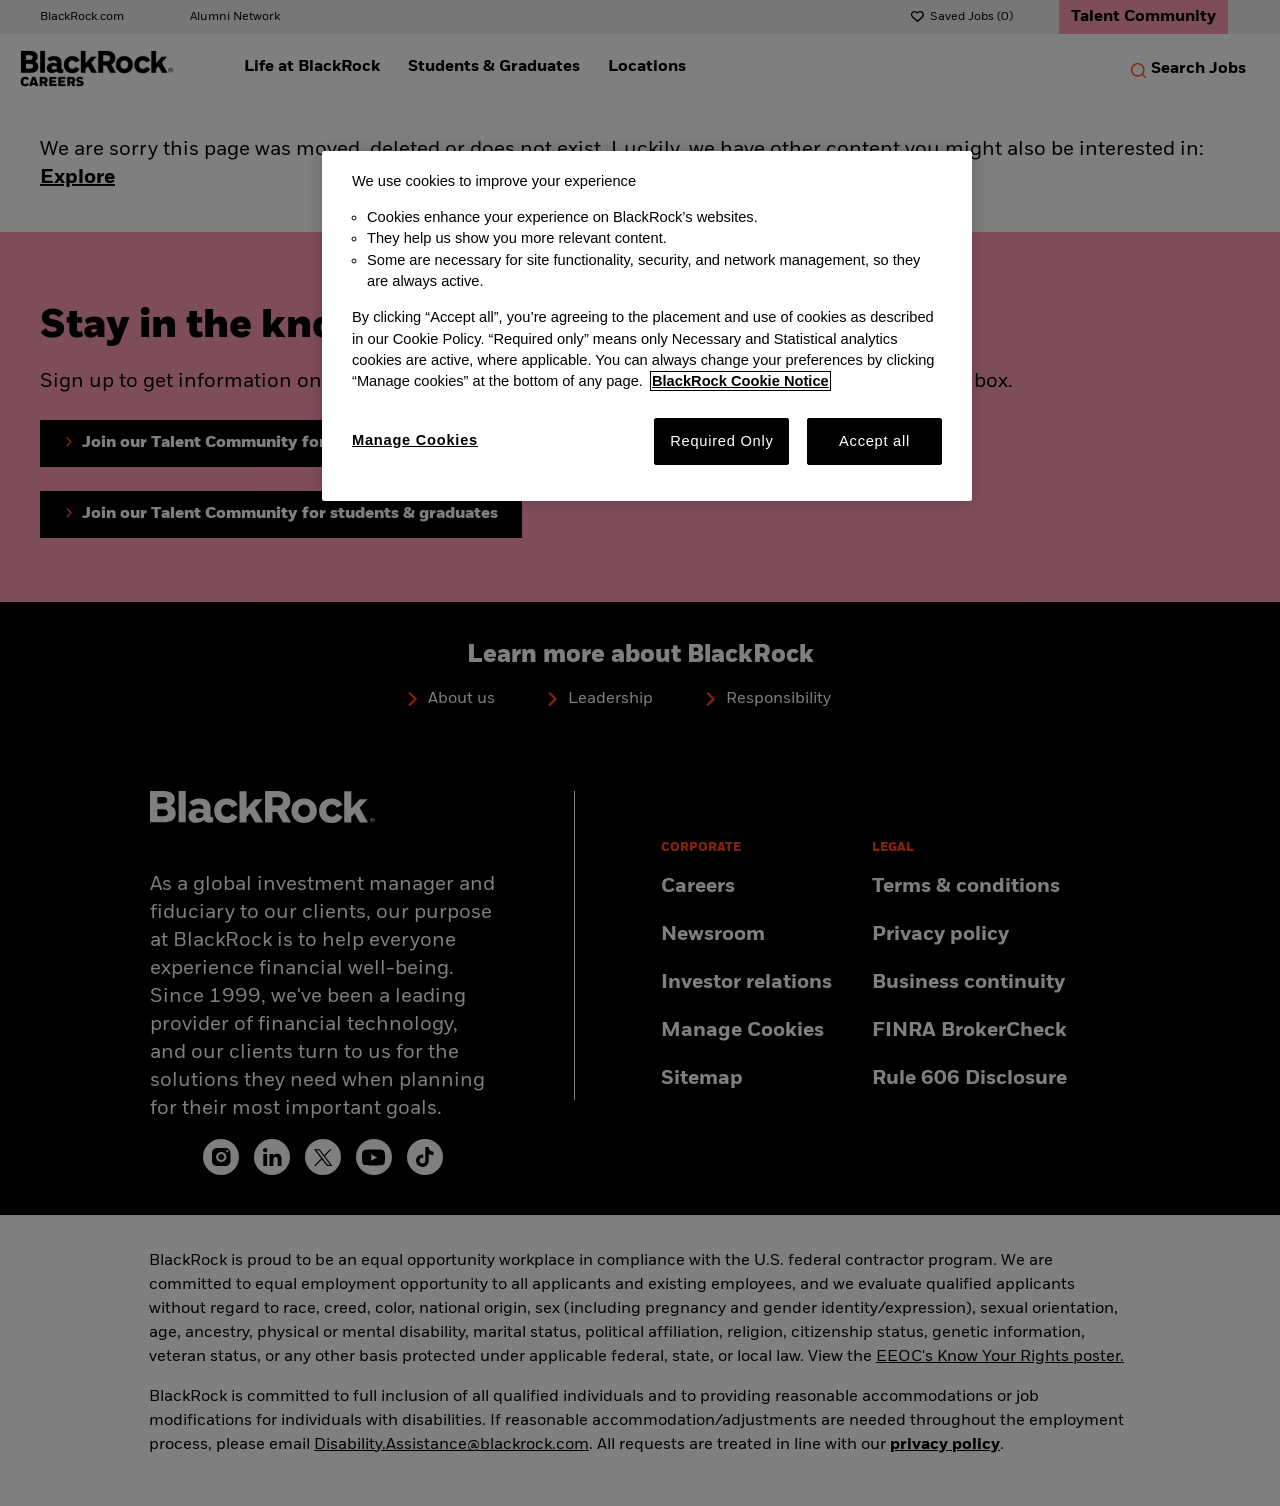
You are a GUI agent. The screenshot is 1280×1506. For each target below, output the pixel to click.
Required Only (721, 441)
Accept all (874, 441)
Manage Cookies (415, 440)
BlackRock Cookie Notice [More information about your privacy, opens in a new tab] (740, 381)
